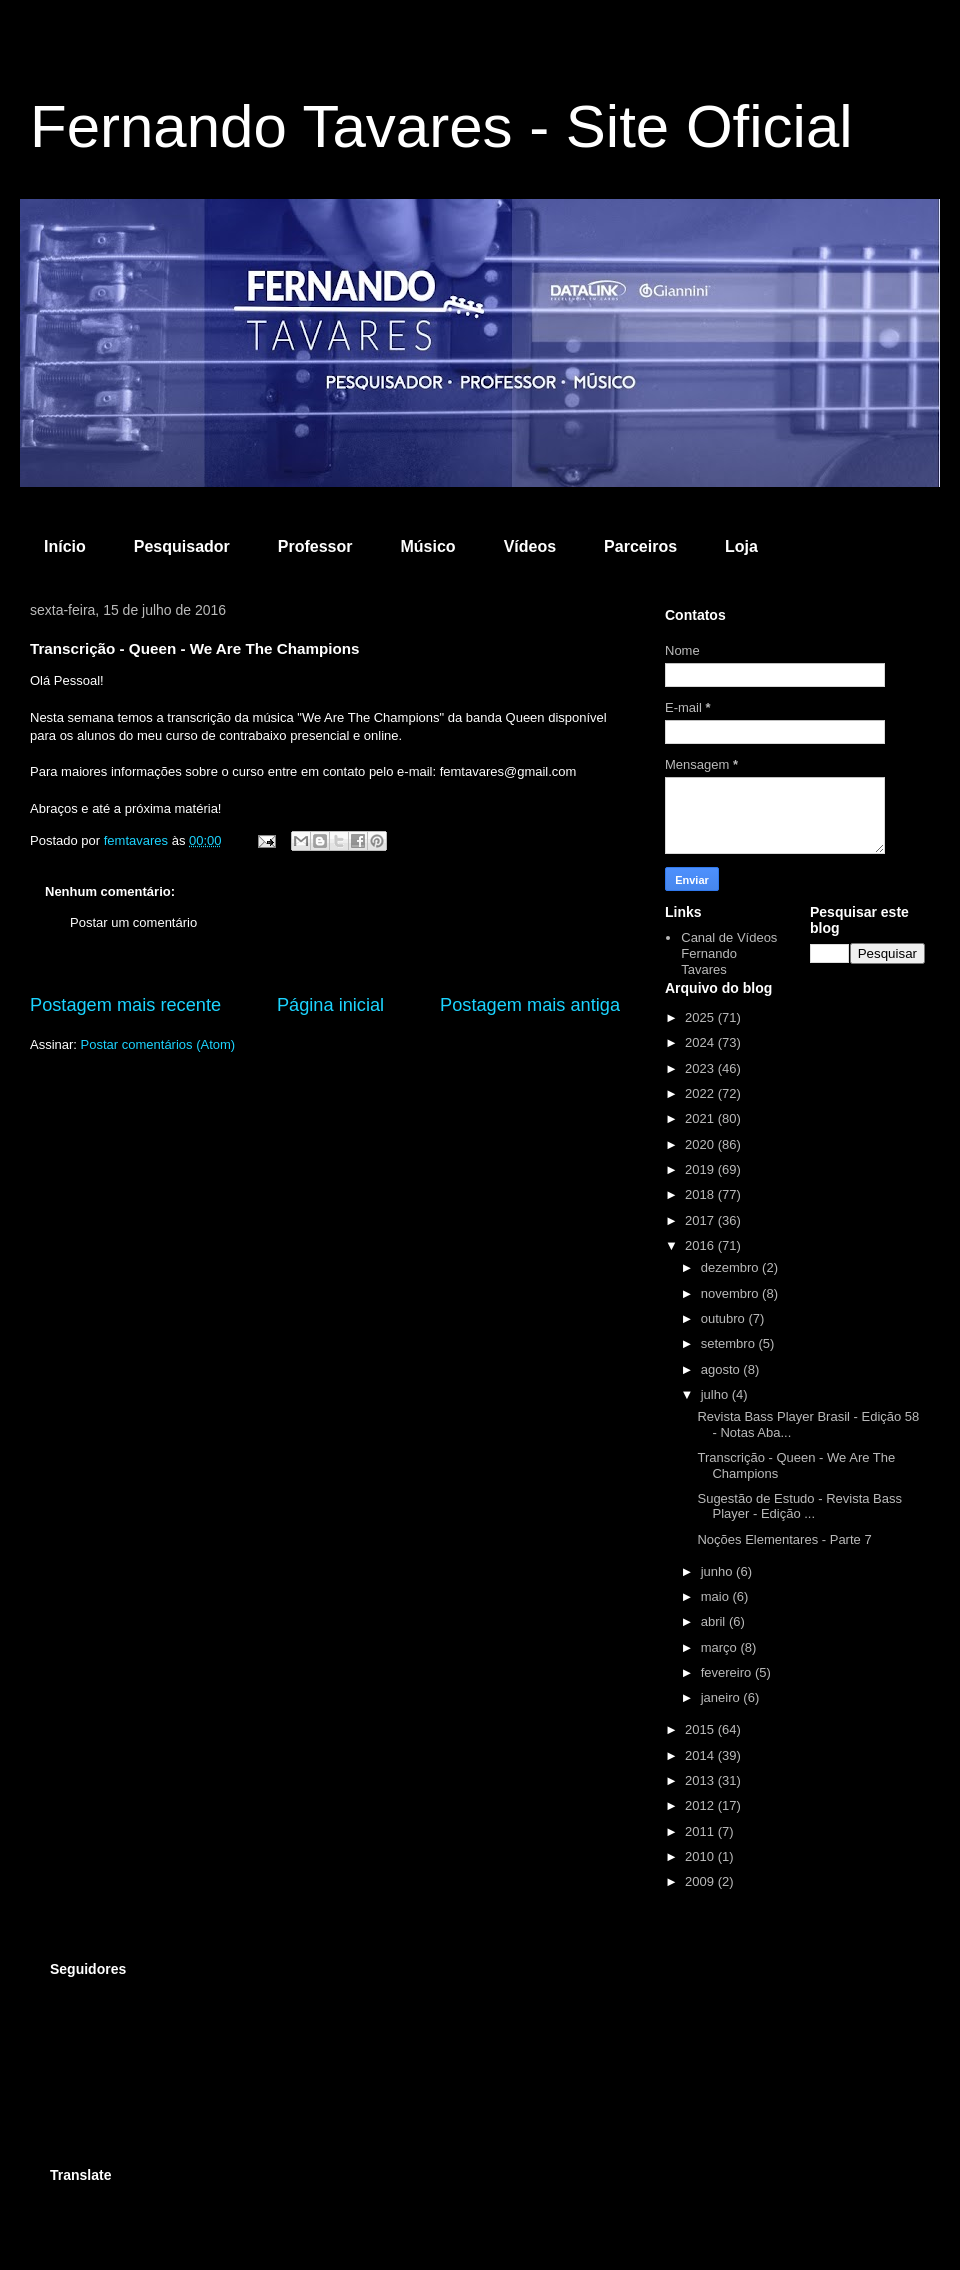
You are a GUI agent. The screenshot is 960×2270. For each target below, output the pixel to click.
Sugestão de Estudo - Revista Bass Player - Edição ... (799, 1506)
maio (717, 1596)
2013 (701, 1780)
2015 (701, 1729)
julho (716, 1394)
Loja (741, 546)
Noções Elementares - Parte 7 (784, 1539)
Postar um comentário (133, 922)
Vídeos (530, 546)
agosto (722, 1369)
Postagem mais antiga (530, 1005)
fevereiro (728, 1672)
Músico (428, 546)
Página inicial (330, 1005)
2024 (701, 1042)
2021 (701, 1118)
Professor (315, 546)
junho (718, 1571)
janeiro (722, 1697)
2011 (701, 1831)
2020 (701, 1144)
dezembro (731, 1267)
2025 (701, 1017)
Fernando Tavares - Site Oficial (441, 126)
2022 (701, 1093)
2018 (701, 1194)
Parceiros (640, 546)
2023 (701, 1068)
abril (715, 1621)
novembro (731, 1293)
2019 (701, 1169)
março (721, 1647)
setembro (730, 1343)
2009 (701, 1881)
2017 (701, 1220)
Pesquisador (182, 546)
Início (65, 546)
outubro (725, 1318)
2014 (701, 1755)
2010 (701, 1856)
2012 (701, 1805)
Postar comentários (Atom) (158, 1044)
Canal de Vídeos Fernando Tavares (729, 953)
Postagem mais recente (125, 1005)
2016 (701, 1245)
